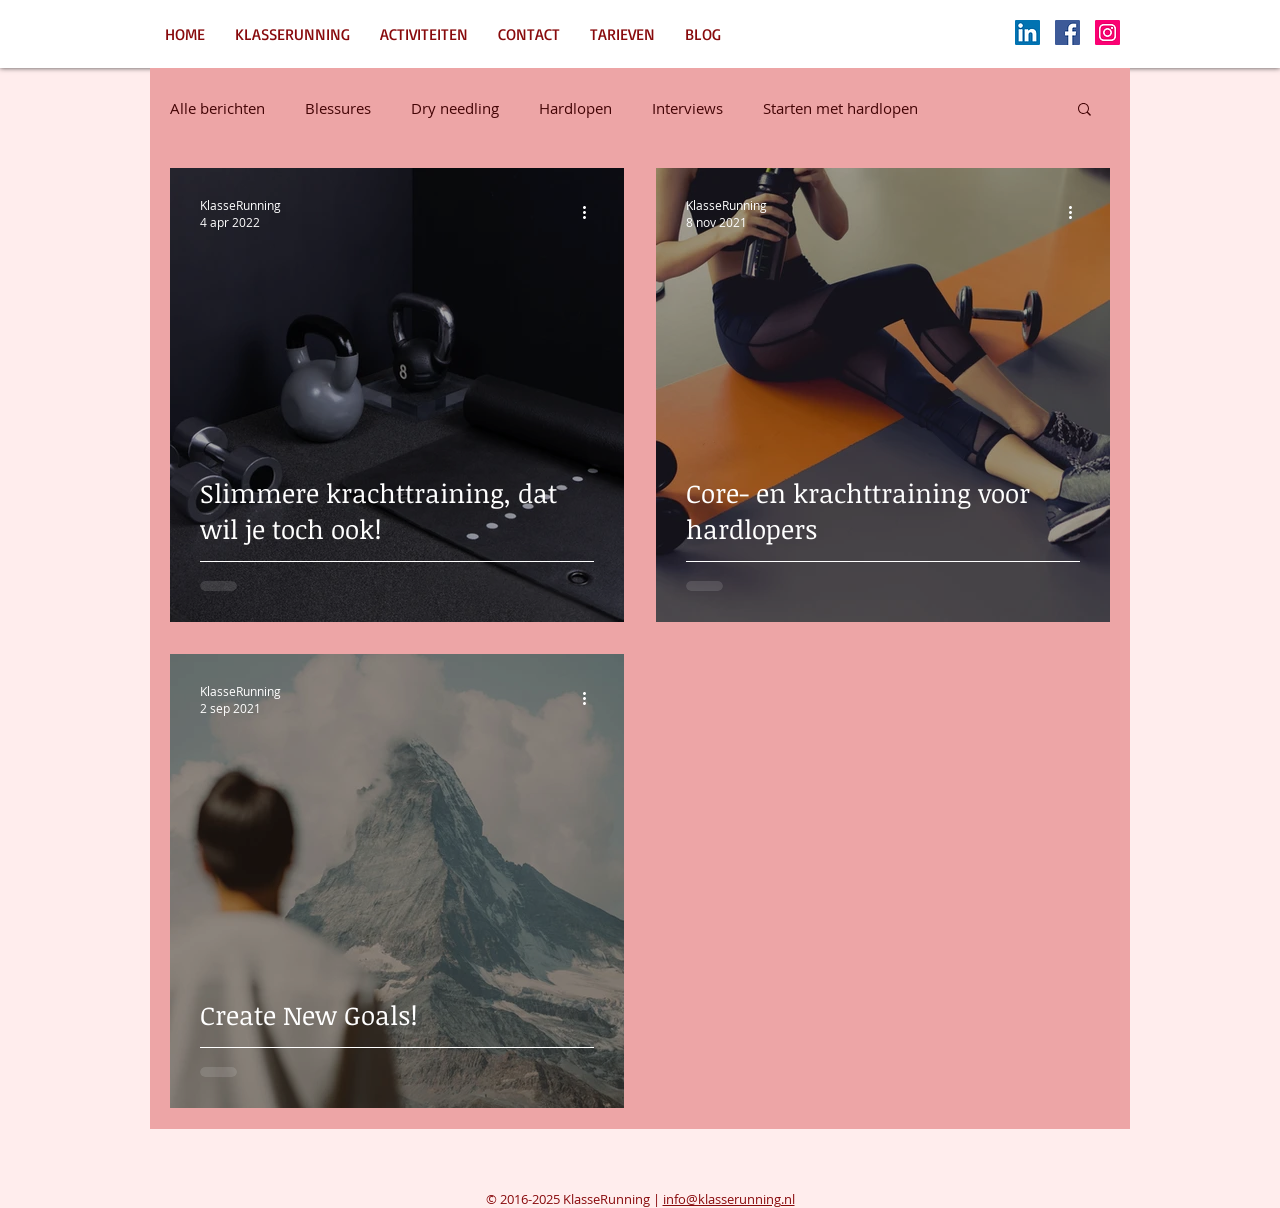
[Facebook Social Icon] (1067, 32)
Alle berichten (217, 108)
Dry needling (455, 108)
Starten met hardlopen (840, 108)
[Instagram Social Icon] (1107, 32)
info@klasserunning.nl (729, 1199)
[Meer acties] (591, 213)
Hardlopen (575, 108)
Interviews (687, 108)
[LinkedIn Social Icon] (1027, 32)
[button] (1084, 110)
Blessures (338, 108)
